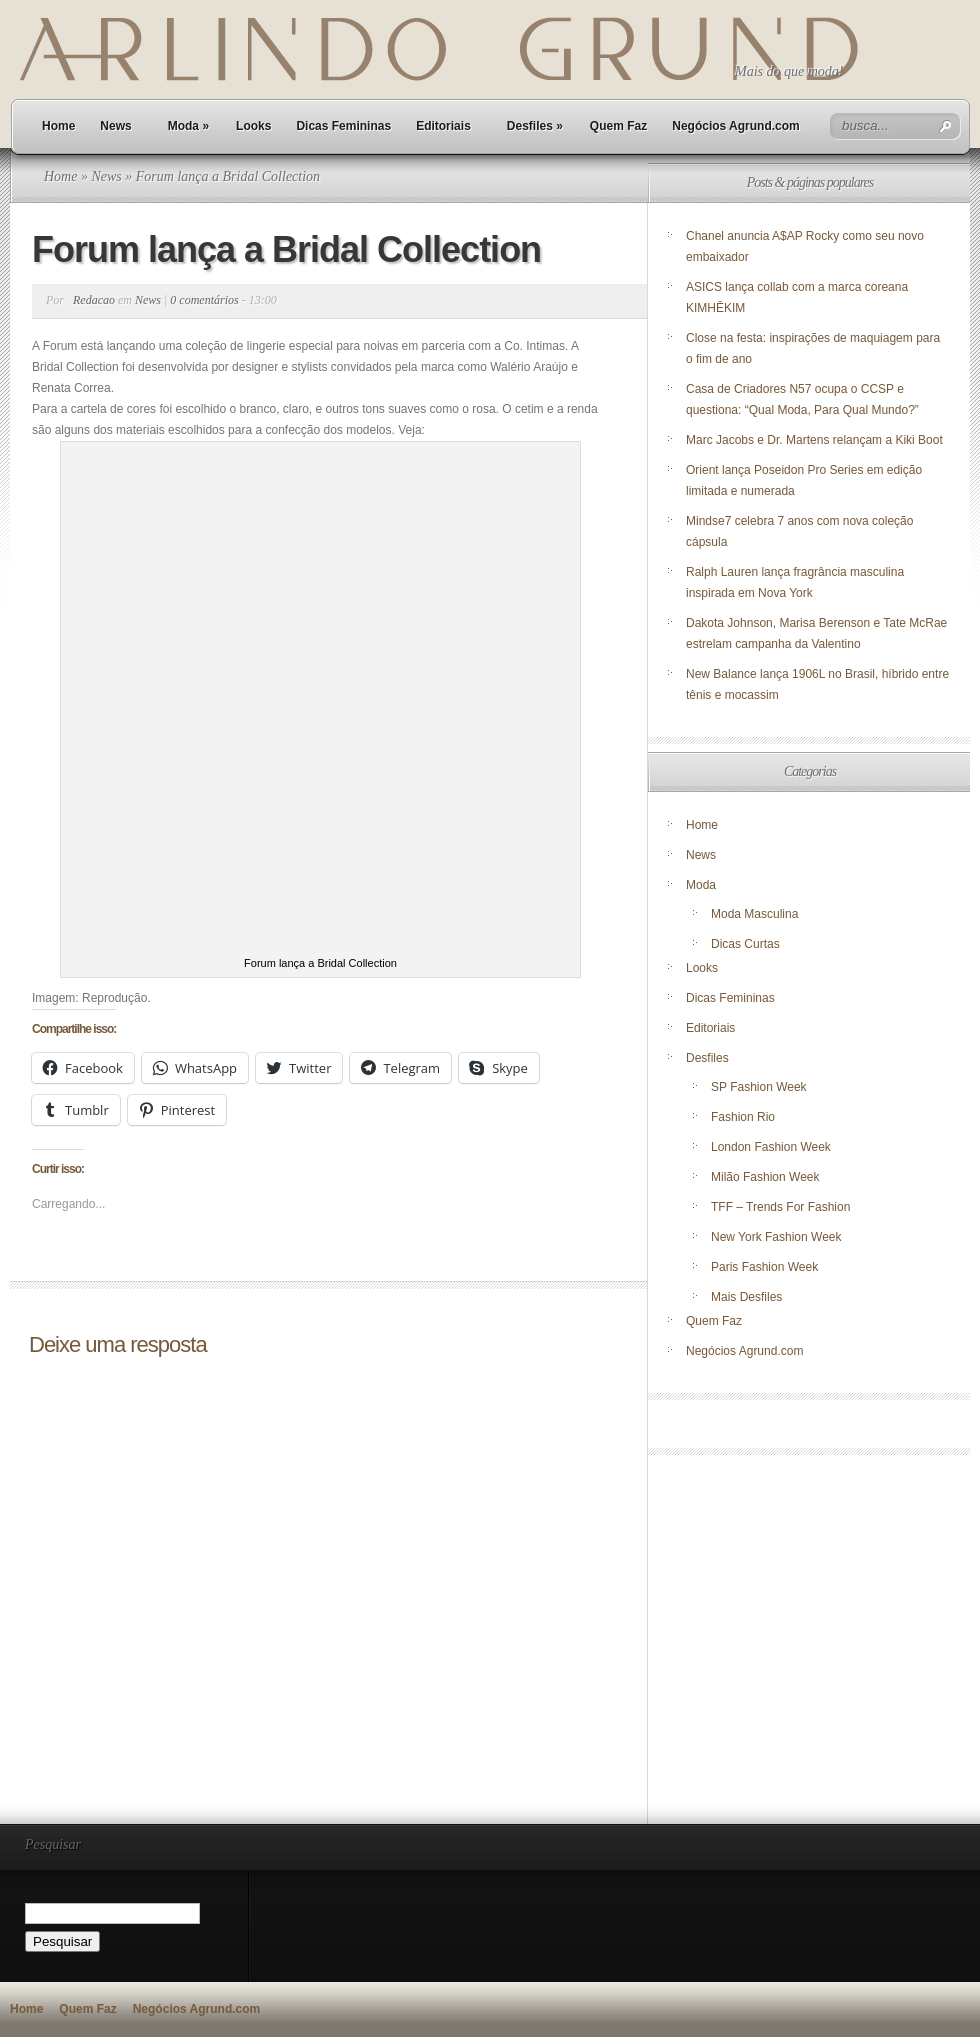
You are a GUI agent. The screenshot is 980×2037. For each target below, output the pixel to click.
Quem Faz (618, 126)
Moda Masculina (754, 914)
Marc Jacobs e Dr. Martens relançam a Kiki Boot (814, 440)
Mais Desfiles (746, 1297)
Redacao (94, 300)
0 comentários (204, 300)
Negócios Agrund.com (736, 126)
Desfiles (535, 126)
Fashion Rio (743, 1117)
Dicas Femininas (343, 126)
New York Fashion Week (776, 1237)
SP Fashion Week (759, 1087)
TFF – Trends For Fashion (780, 1207)
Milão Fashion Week (765, 1177)
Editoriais (443, 126)
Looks (253, 126)
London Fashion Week (771, 1147)
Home (58, 126)
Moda (188, 126)
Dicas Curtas (745, 944)
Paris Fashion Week (764, 1267)
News (115, 126)
